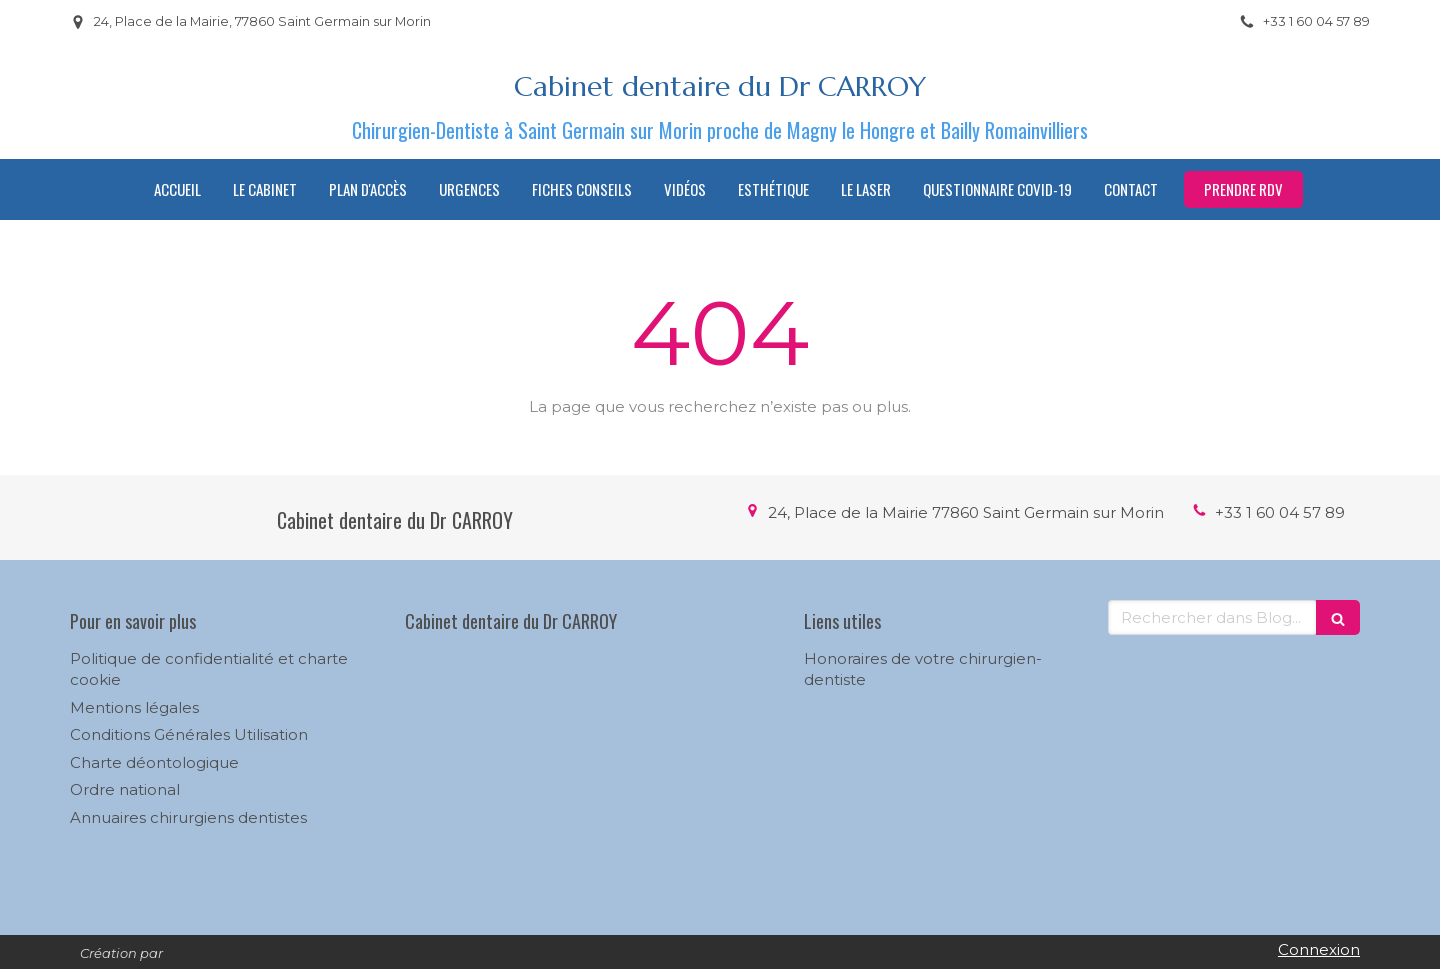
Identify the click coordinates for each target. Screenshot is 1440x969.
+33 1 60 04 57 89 (1280, 512)
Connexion (1319, 949)
